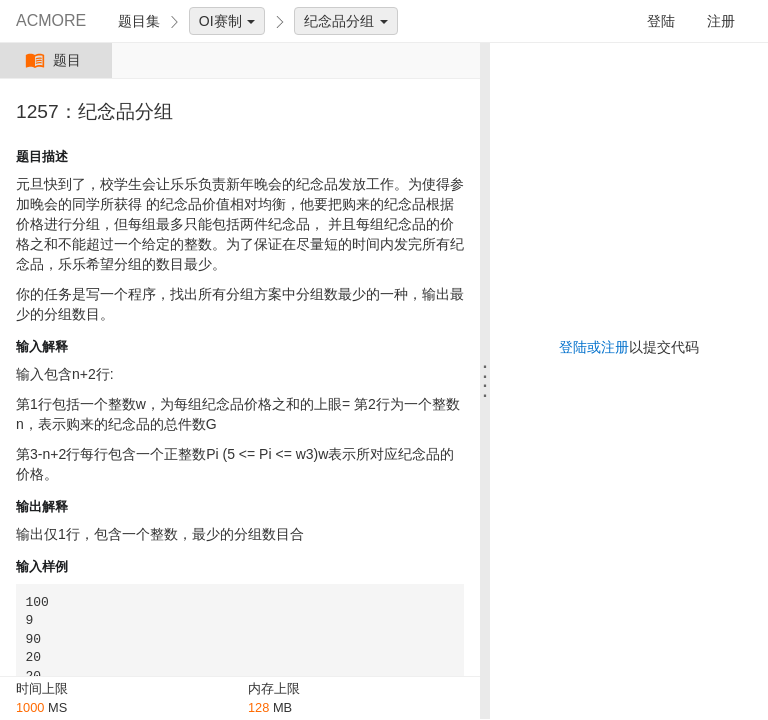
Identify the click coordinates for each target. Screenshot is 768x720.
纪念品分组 (346, 21)
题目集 (139, 21)
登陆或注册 (594, 347)
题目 (55, 60)
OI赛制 (227, 21)
